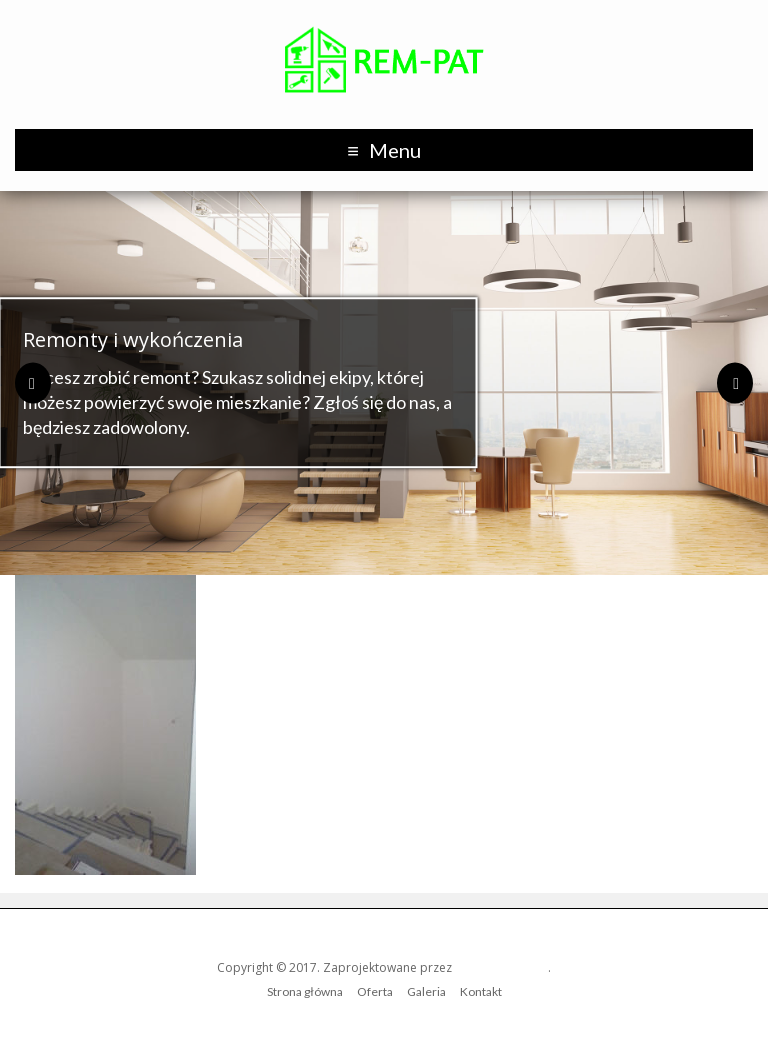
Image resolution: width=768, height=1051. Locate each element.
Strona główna (305, 991)
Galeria (426, 991)
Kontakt (481, 991)
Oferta (375, 991)
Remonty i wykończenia (133, 339)
